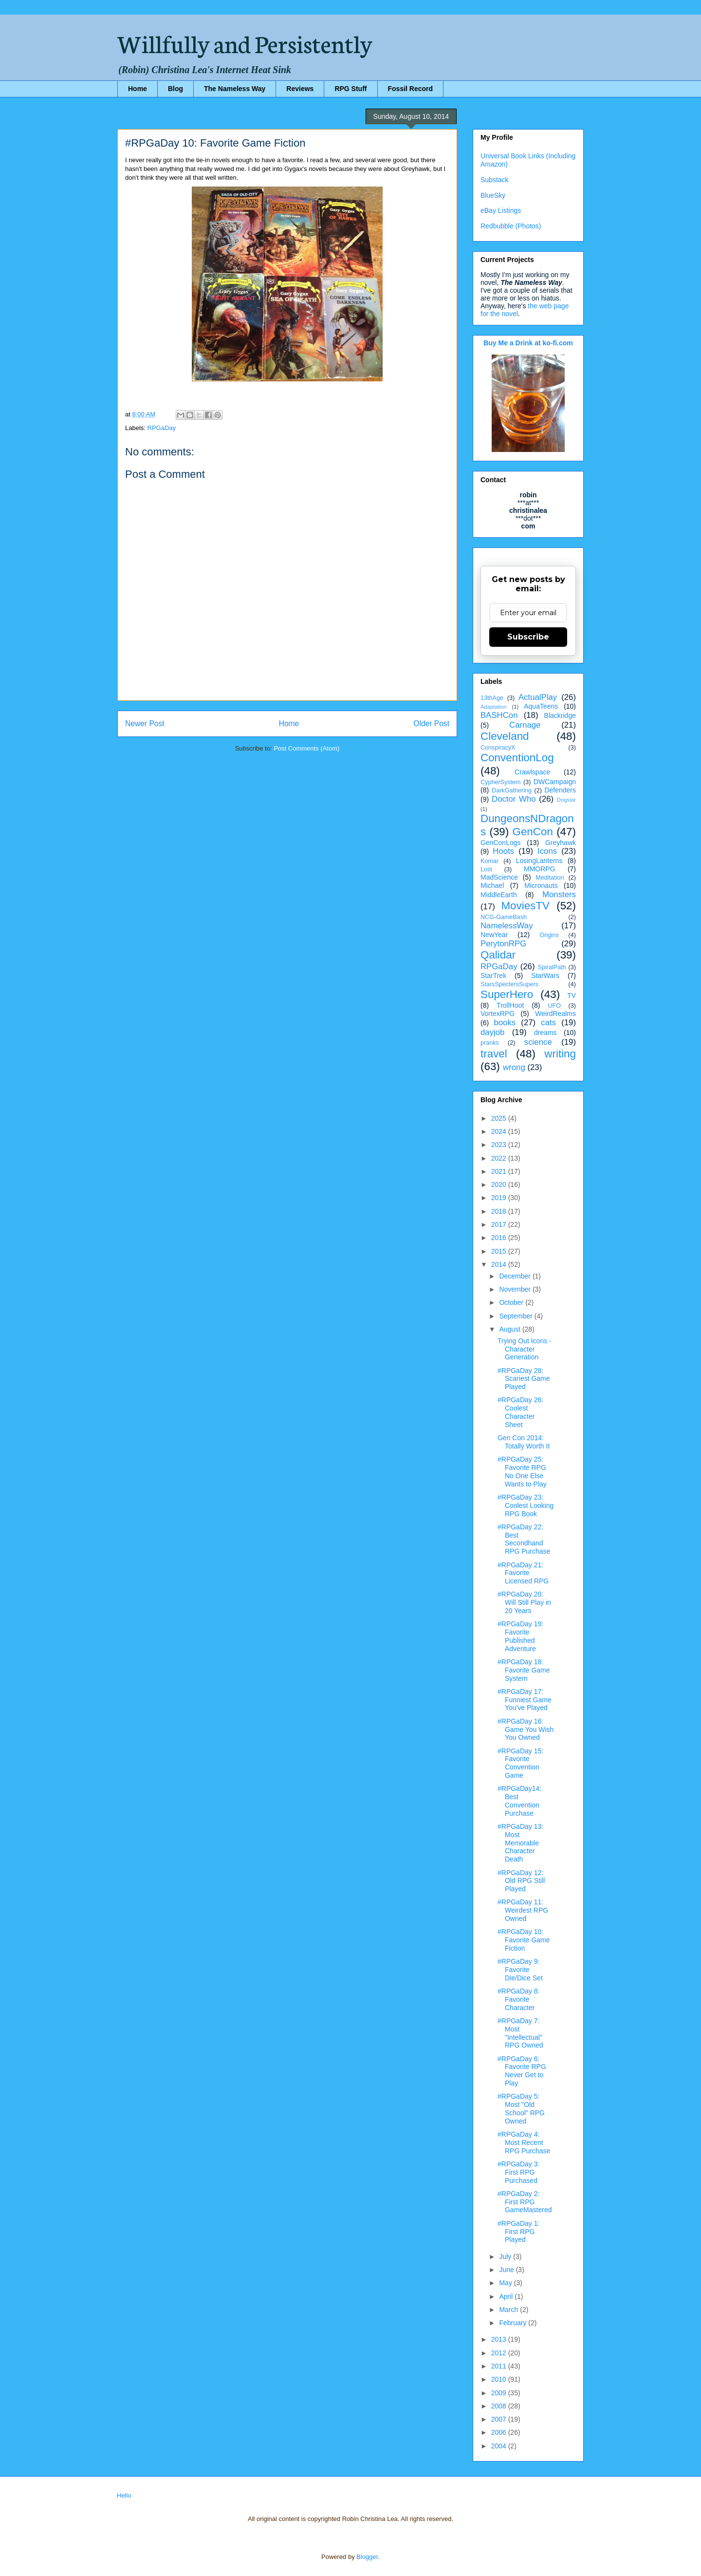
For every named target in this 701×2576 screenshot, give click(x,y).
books (505, 1022)
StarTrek (493, 975)
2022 (499, 1158)
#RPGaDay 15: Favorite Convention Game (520, 1763)
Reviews (300, 89)
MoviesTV (525, 906)
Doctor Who (514, 799)
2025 (499, 1118)
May (506, 2283)
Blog (175, 89)
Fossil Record (410, 89)
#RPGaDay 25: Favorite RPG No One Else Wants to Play (522, 1471)
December (515, 1276)
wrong (514, 1067)
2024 (499, 1131)
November (515, 1289)
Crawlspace (532, 772)
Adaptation (493, 707)
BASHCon (498, 715)
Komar (489, 861)
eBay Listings (500, 210)
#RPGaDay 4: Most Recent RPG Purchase (524, 2142)
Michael (492, 885)
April (507, 2296)
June (507, 2270)
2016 (499, 1237)
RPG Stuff (350, 89)
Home (137, 89)
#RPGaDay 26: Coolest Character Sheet (520, 1412)
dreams (545, 1032)
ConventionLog (517, 758)
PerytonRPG (503, 943)
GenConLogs (500, 842)
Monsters (559, 894)
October (512, 1302)
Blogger (367, 2556)
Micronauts (540, 885)
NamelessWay (506, 925)
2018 (499, 1211)
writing (560, 1054)
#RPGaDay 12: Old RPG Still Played (521, 1881)
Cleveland (504, 736)
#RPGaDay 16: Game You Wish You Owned (525, 1729)
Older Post (431, 723)
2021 (499, 1171)
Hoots (503, 851)
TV (571, 995)
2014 (499, 1264)
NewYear (494, 935)
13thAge (491, 698)
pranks (489, 1042)
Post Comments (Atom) (306, 748)
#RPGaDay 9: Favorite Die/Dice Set (520, 1969)
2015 (499, 1251)
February (513, 2323)
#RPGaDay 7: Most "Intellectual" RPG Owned (520, 2033)
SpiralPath (552, 967)
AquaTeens (541, 706)
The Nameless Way (234, 89)
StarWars (545, 975)
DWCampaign (555, 782)
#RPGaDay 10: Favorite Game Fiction (524, 1940)
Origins (549, 935)
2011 (499, 2366)
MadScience (499, 877)
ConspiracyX (497, 747)
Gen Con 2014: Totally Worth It (524, 1442)
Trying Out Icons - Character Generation (525, 1349)
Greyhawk (560, 842)
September (516, 1316)
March (509, 2309)
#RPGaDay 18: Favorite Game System (524, 1670)
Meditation (549, 877)
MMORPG (539, 869)
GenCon (533, 832)
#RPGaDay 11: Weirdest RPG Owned (523, 1910)
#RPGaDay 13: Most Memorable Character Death (520, 1843)
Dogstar (566, 800)
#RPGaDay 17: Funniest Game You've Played (525, 1700)
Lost (486, 869)
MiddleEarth (498, 895)
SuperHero (506, 994)
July (506, 2256)
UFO (554, 1005)
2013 (499, 2339)
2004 (499, 2446)
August (510, 1329)
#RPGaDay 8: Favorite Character (518, 1999)
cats (548, 1022)
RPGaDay (162, 428)
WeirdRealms (555, 1013)
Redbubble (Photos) (510, 226)
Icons (547, 851)
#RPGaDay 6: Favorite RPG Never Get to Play (522, 2071)
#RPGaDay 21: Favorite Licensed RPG (523, 1573)
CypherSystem (500, 782)
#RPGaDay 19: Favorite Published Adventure (520, 1636)
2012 (499, 2353)
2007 (499, 2419)
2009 (499, 2393)
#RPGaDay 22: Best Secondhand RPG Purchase (524, 1539)
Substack (494, 180)
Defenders (560, 790)
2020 (499, 1184)
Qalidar (498, 955)
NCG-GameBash (503, 917)
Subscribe (528, 636)
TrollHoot (510, 1005)
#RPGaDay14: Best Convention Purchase (519, 1801)
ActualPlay (537, 697)
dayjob (492, 1032)
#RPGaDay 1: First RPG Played (518, 2231)
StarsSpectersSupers (509, 984)
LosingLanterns (539, 861)
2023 (499, 1144)
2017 (499, 1224)
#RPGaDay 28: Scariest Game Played (524, 1379)
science (538, 1042)
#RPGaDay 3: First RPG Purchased (518, 2172)
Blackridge (560, 715)
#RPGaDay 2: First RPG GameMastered (525, 2202)
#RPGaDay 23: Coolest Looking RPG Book (525, 1505)
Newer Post (145, 723)
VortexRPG (497, 1013)
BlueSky (492, 195)
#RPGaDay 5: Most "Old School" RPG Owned (521, 2108)
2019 (499, 1198)
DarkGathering (512, 790)
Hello (124, 2495)
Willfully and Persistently (244, 42)
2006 (499, 2432)
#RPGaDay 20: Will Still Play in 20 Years (524, 1602)
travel (493, 1054)
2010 (499, 2379)
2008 (499, 2406)
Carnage (524, 725)
